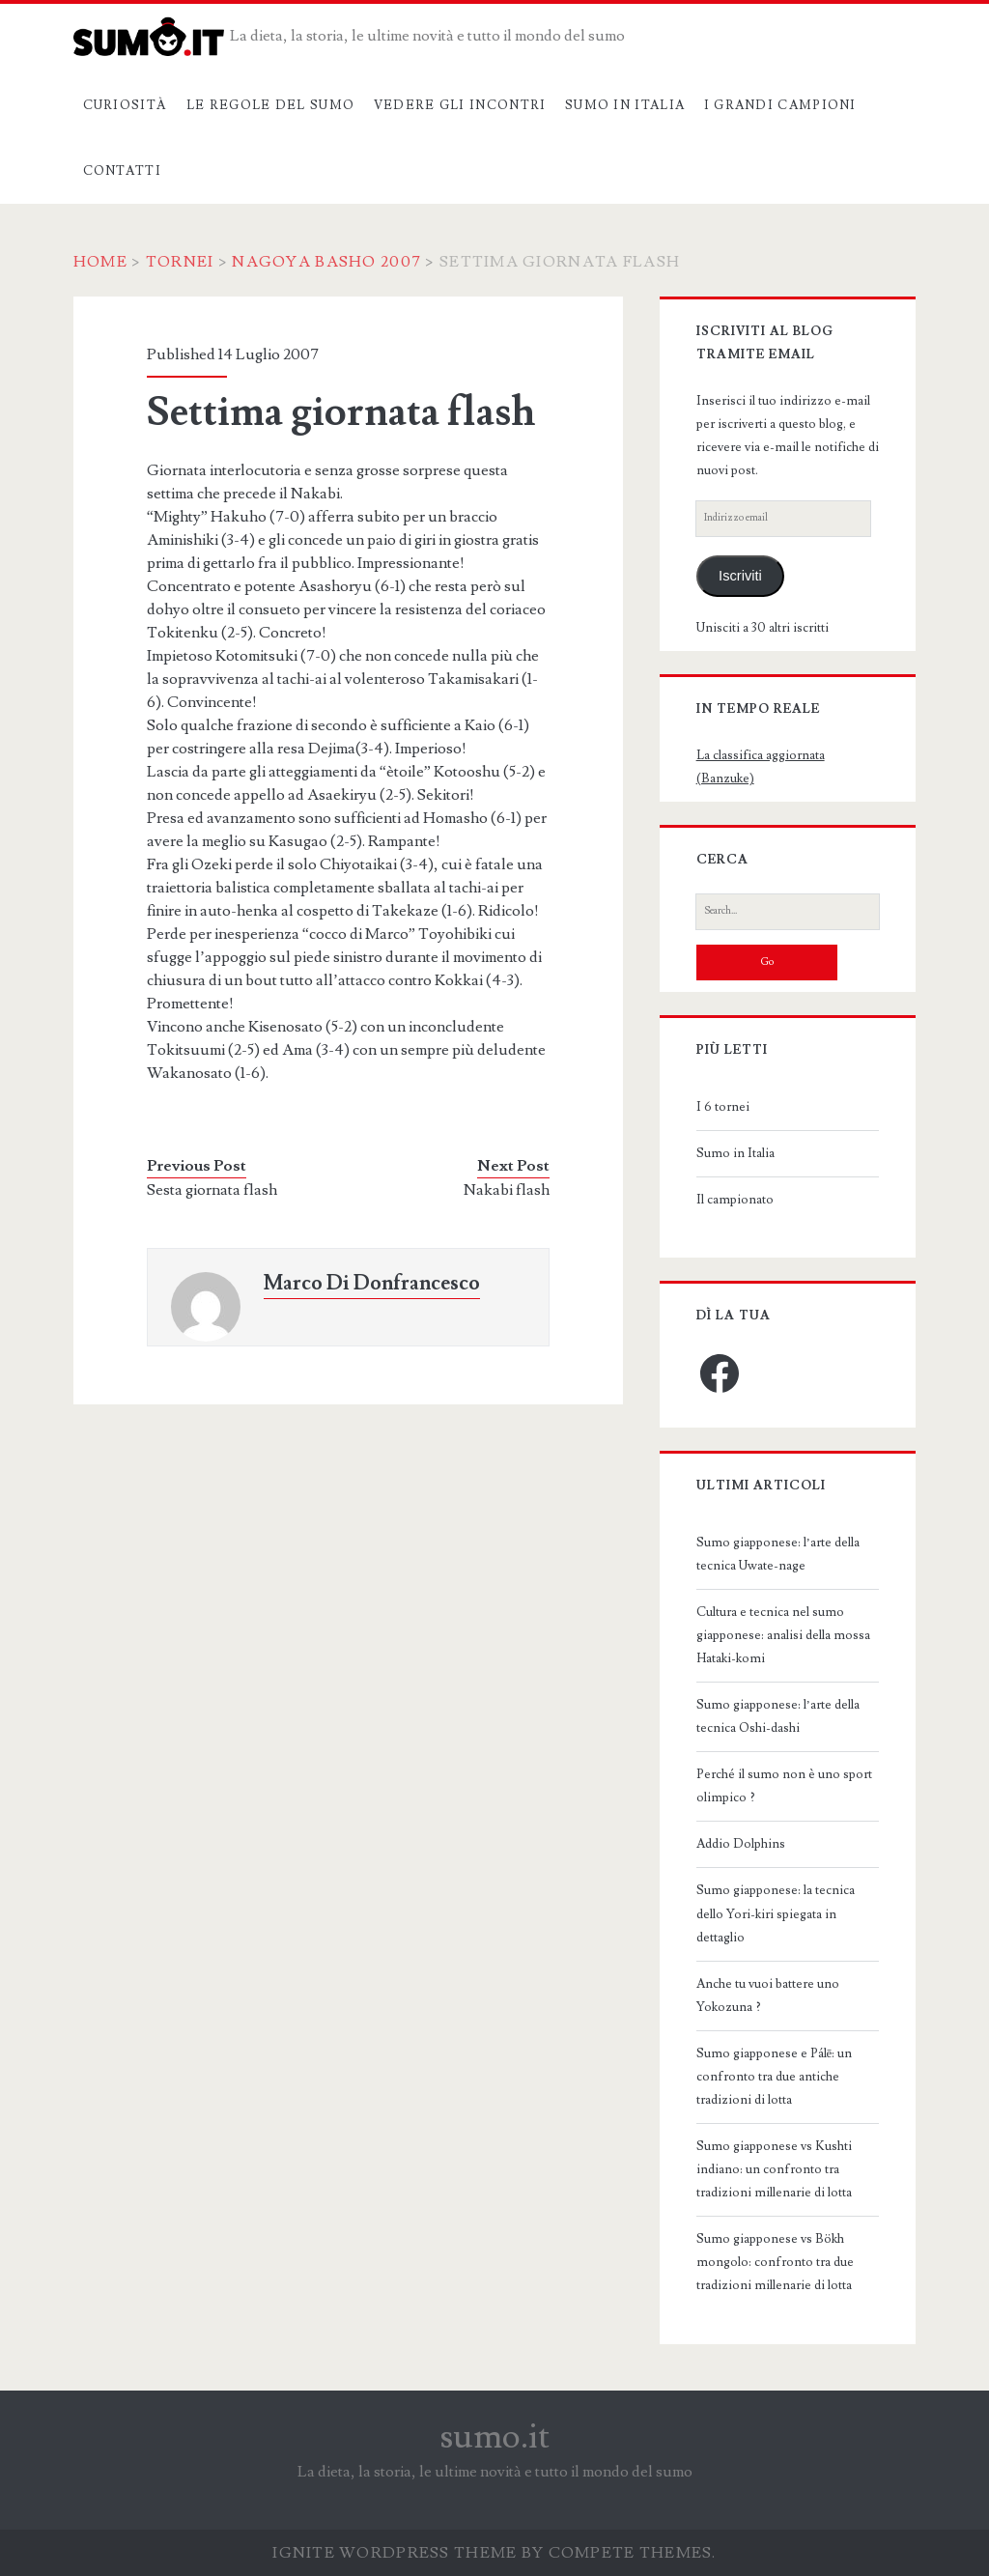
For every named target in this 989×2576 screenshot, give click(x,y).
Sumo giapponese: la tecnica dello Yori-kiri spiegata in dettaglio (775, 1913)
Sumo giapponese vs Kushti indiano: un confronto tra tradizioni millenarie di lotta (774, 2169)
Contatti (122, 171)
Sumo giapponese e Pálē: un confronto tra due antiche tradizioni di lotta (774, 2077)
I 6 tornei (722, 1107)
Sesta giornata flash (212, 1190)
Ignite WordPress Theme (394, 2552)
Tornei (180, 261)
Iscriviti (740, 575)
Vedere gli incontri (460, 105)
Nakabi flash (507, 1190)
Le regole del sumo (270, 105)
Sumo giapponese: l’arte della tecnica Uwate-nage (778, 1554)
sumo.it (495, 2437)
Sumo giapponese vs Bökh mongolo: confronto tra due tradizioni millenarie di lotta (775, 2262)
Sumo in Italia (625, 105)
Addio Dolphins (740, 1844)
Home (100, 261)
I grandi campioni (780, 105)
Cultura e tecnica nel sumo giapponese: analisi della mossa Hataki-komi (783, 1635)
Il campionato (735, 1199)
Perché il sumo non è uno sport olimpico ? (784, 1786)
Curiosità (125, 105)
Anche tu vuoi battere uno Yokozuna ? (767, 1995)
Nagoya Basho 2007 (326, 261)
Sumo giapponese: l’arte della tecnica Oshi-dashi (778, 1716)
